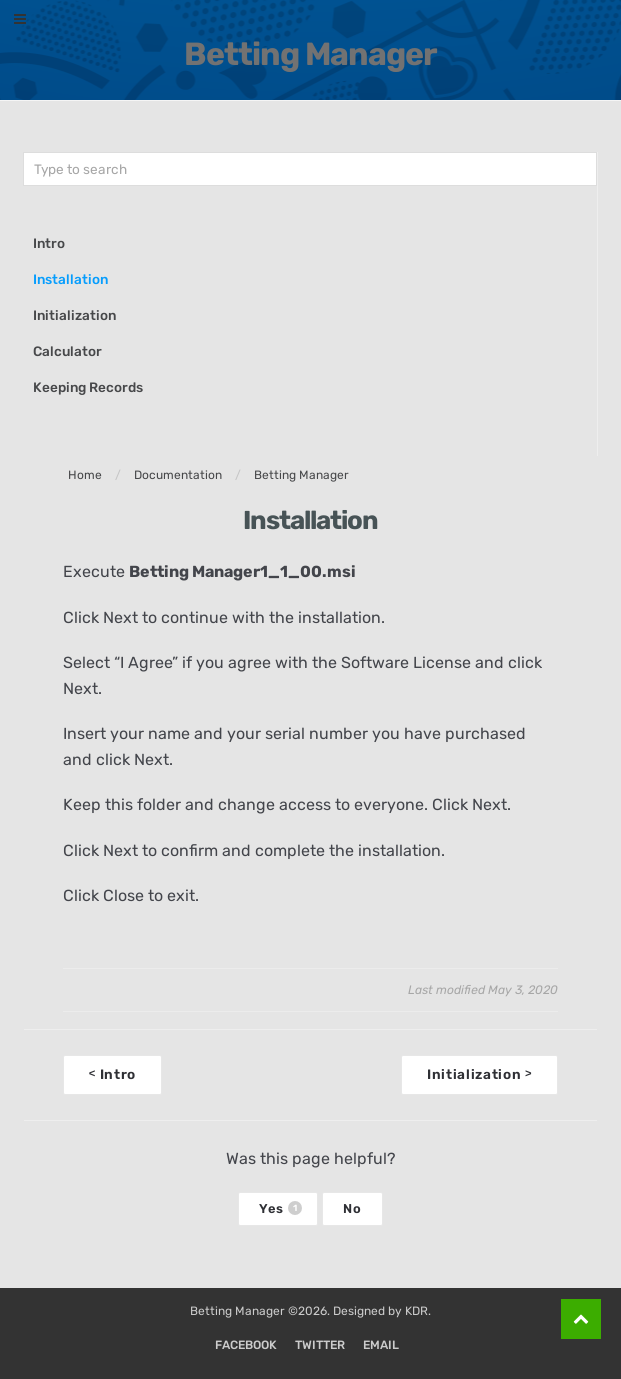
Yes (280, 1208)
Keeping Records (88, 387)
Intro (49, 243)
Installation (70, 279)
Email (381, 1345)
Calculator (67, 351)
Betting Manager (310, 54)
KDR (416, 1311)
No (352, 1208)
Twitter (320, 1345)
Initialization (74, 315)
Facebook (246, 1345)
